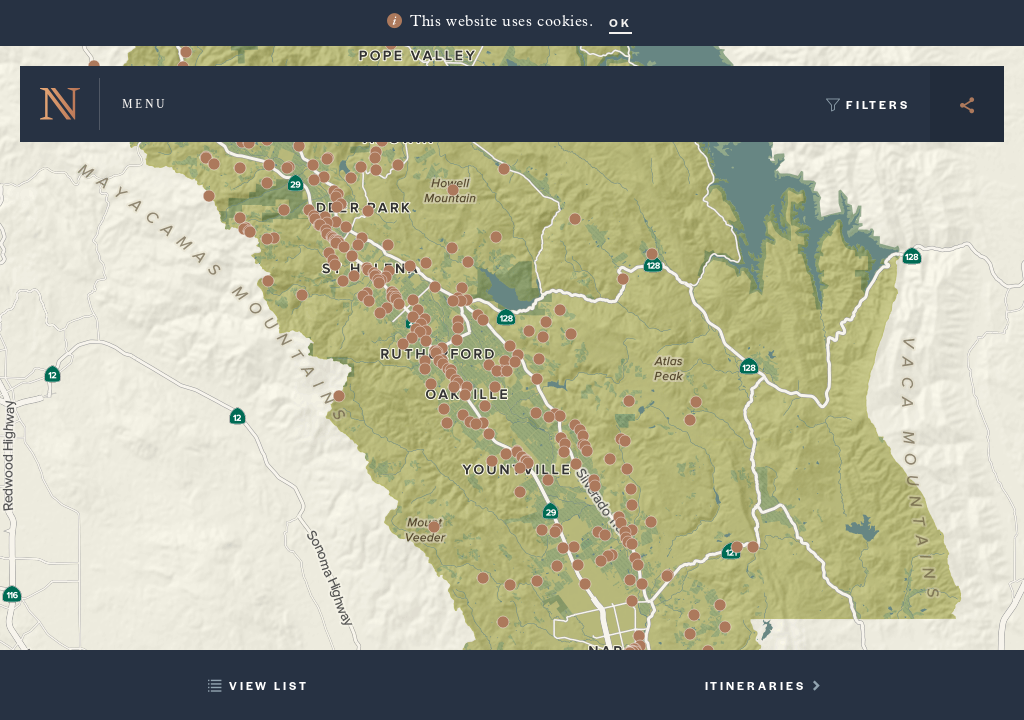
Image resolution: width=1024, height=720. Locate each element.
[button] (336, 222)
